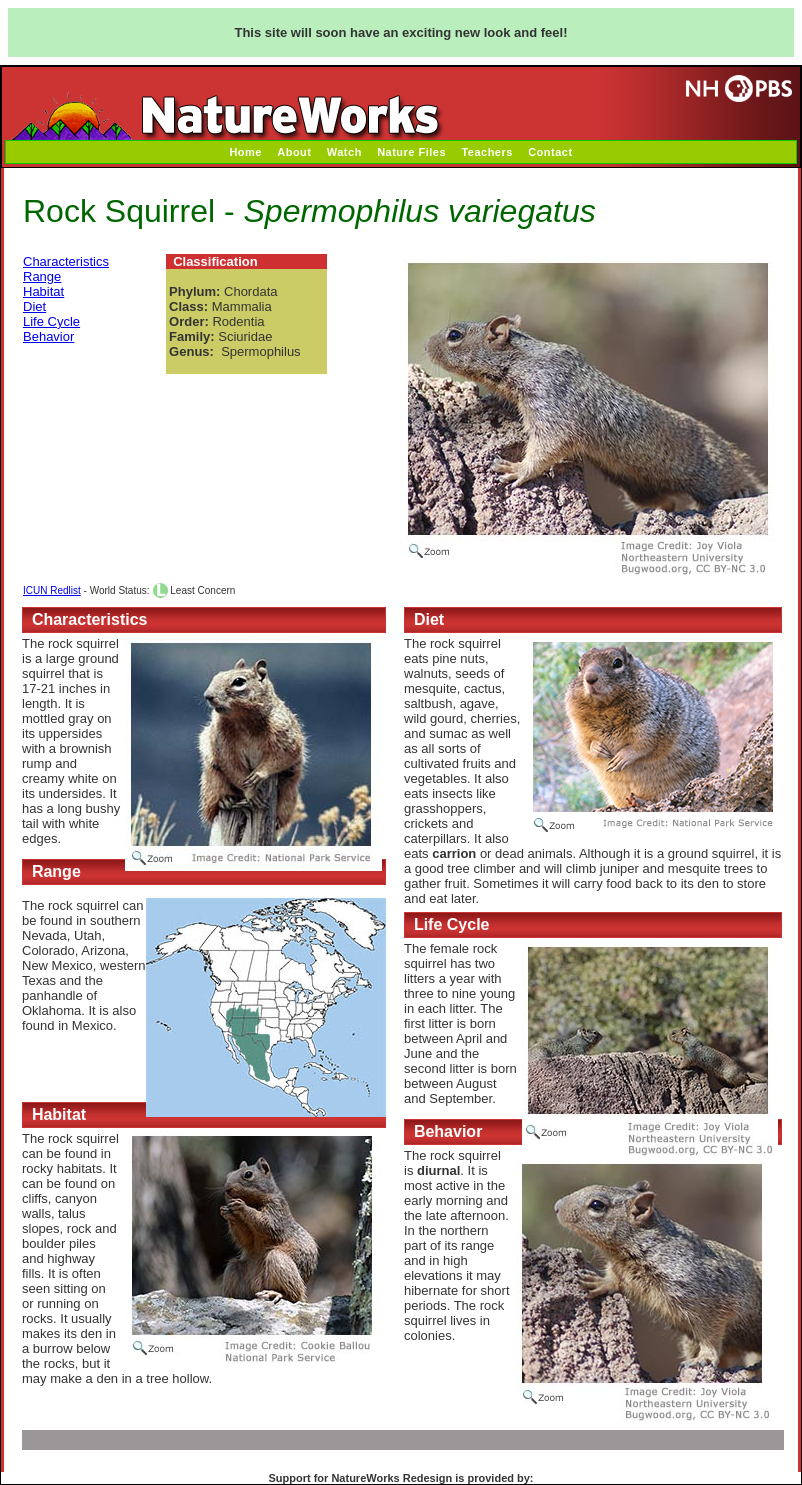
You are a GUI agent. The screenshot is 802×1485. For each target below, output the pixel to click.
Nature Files (411, 152)
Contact (550, 152)
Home (245, 152)
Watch (344, 152)
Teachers (487, 152)
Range (42, 276)
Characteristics (66, 261)
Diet (34, 306)
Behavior (48, 336)
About (294, 152)
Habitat (43, 291)
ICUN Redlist (52, 590)
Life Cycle (51, 321)
